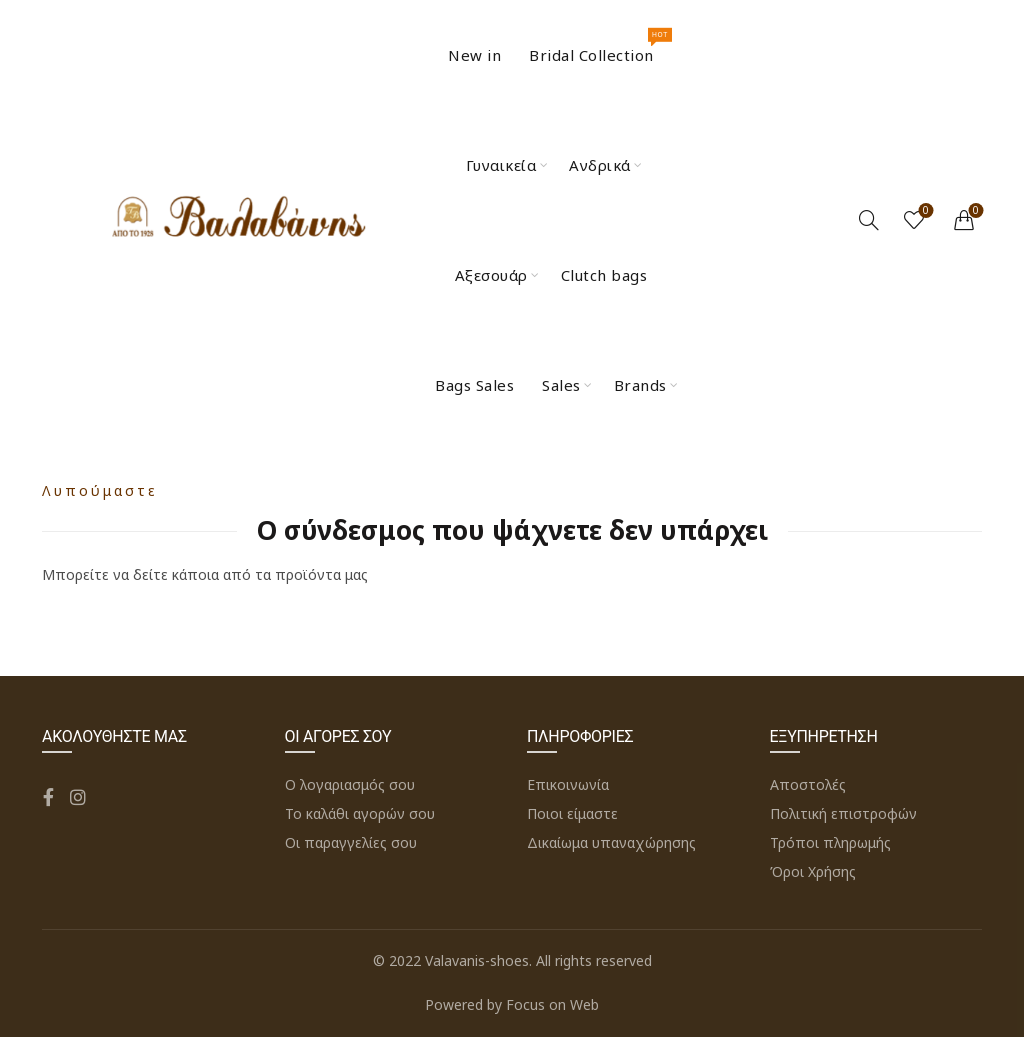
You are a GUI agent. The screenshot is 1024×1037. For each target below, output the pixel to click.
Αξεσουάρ (491, 275)
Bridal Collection (598, 46)
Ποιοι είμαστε (572, 813)
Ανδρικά (600, 165)
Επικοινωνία (568, 784)
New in (474, 55)
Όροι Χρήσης (813, 871)
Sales (561, 385)
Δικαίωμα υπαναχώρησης (611, 842)
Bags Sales (474, 385)
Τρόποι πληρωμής (830, 842)
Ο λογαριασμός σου (350, 784)
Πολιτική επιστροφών (843, 813)
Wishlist (924, 211)
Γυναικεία (501, 165)
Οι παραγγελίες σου (351, 842)
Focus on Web (552, 1004)
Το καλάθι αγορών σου (360, 813)
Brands (640, 385)
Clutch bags (604, 275)
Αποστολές (808, 784)
